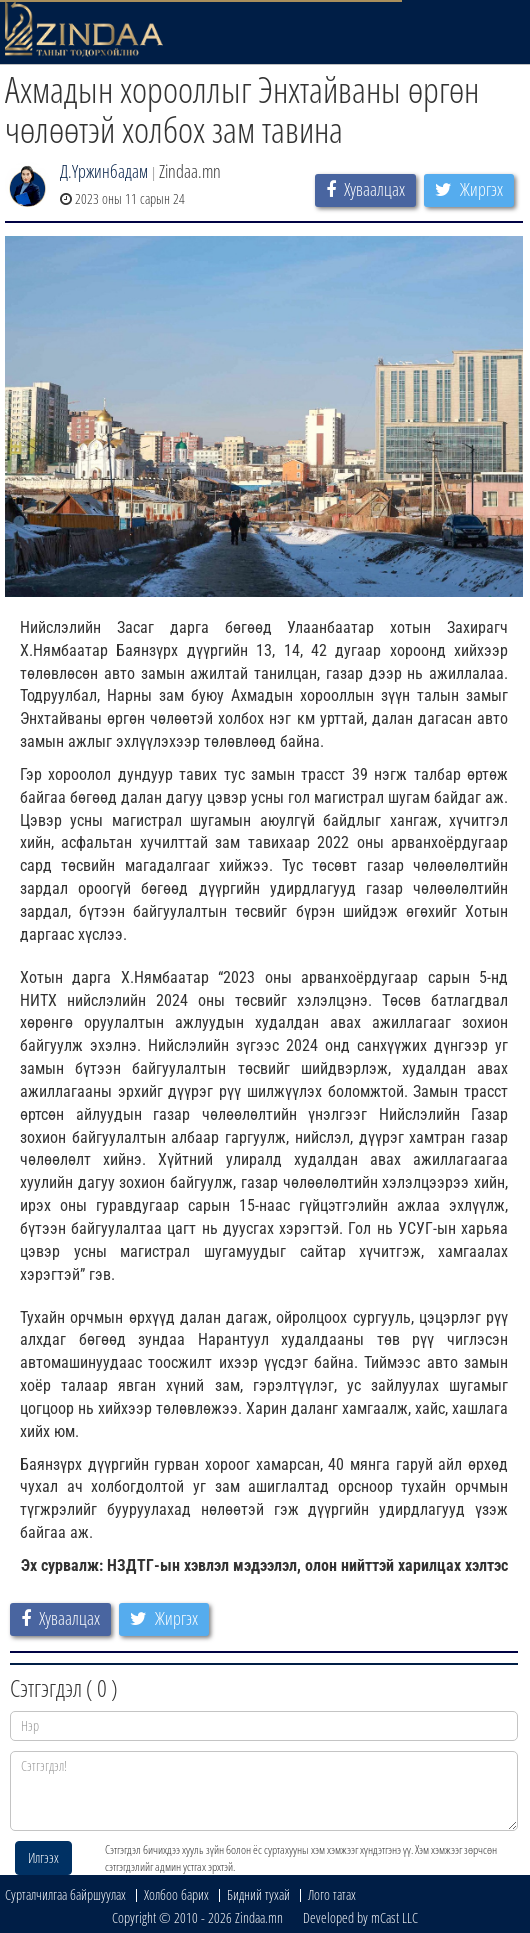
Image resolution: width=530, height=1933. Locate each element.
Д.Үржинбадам (104, 171)
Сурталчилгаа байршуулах (65, 1894)
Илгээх (43, 1857)
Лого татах (332, 1894)
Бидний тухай (258, 1894)
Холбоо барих (176, 1894)
